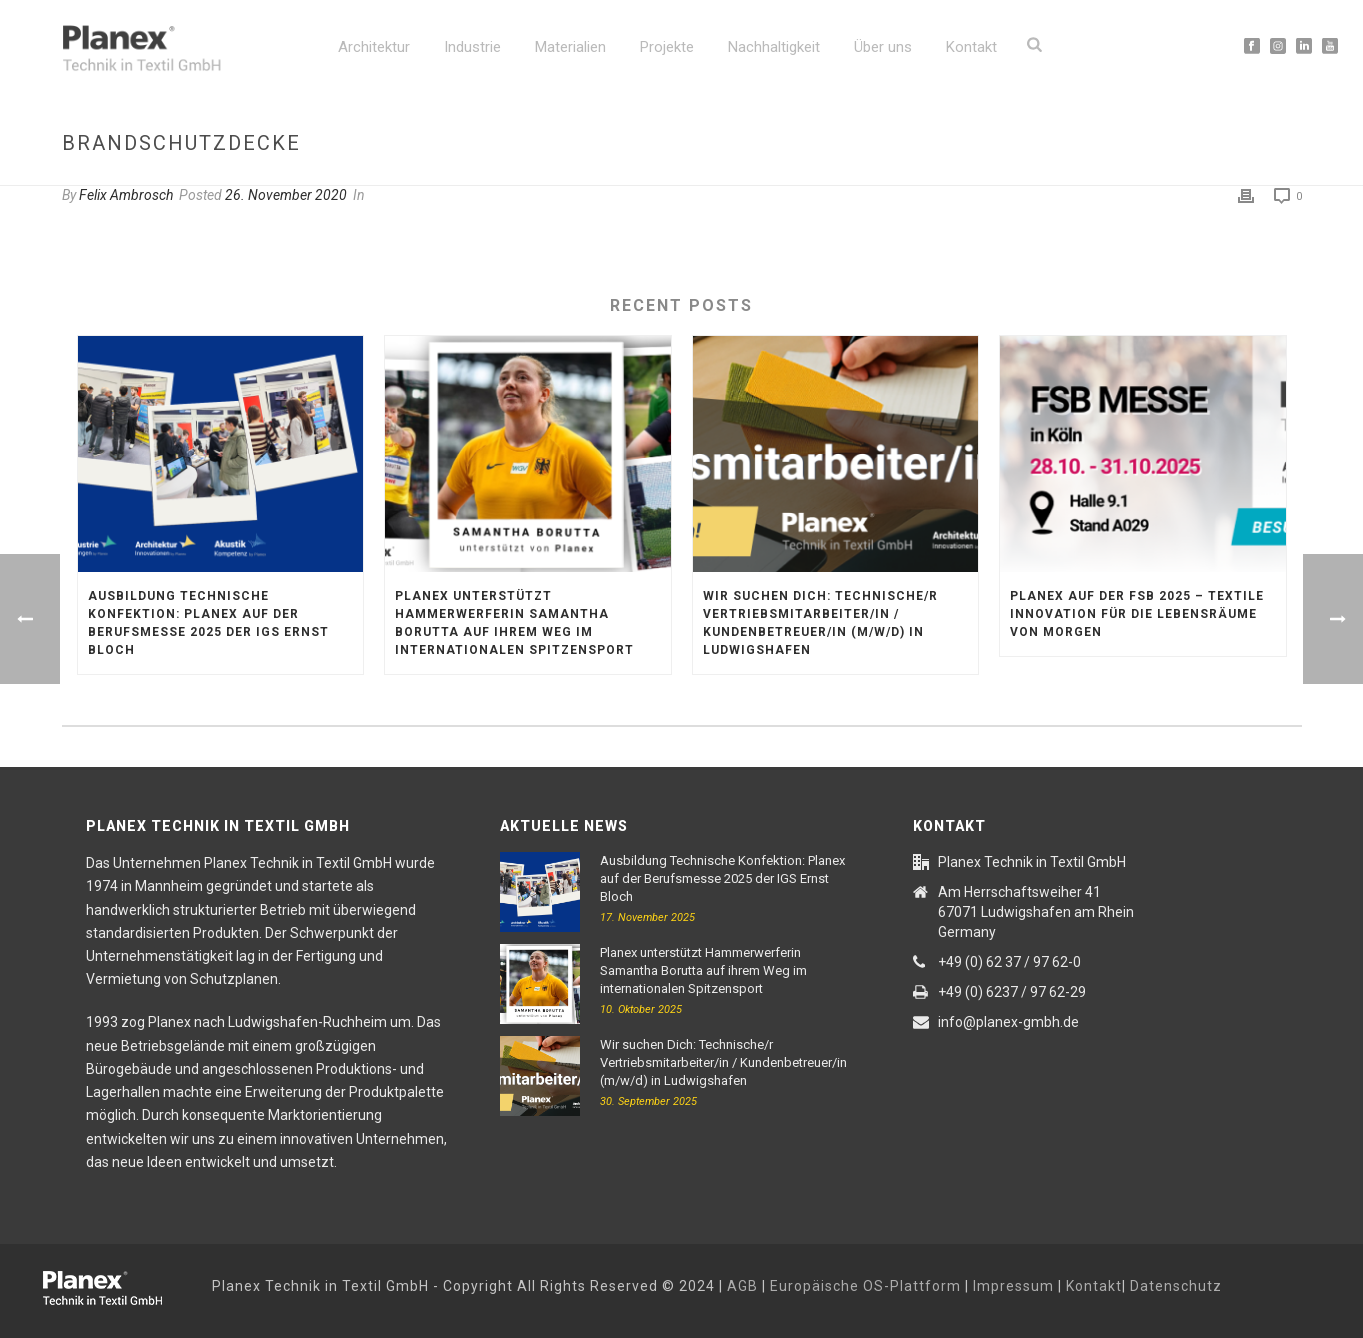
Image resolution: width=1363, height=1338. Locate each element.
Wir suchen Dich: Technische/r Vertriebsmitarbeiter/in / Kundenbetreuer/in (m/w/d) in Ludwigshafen (820, 623)
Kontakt (971, 47)
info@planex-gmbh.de (1008, 1022)
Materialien (570, 47)
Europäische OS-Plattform (865, 1286)
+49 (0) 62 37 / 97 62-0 (1009, 962)
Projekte (667, 47)
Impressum (1013, 1286)
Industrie (472, 47)
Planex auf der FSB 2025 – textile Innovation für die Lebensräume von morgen (1137, 614)
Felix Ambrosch (126, 195)
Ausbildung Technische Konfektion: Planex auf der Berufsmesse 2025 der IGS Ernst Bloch (208, 623)
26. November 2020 (286, 195)
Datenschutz (1176, 1286)
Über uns (883, 47)
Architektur (374, 47)
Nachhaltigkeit (774, 47)
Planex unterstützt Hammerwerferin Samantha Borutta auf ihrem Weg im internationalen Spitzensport (514, 623)
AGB (742, 1286)
